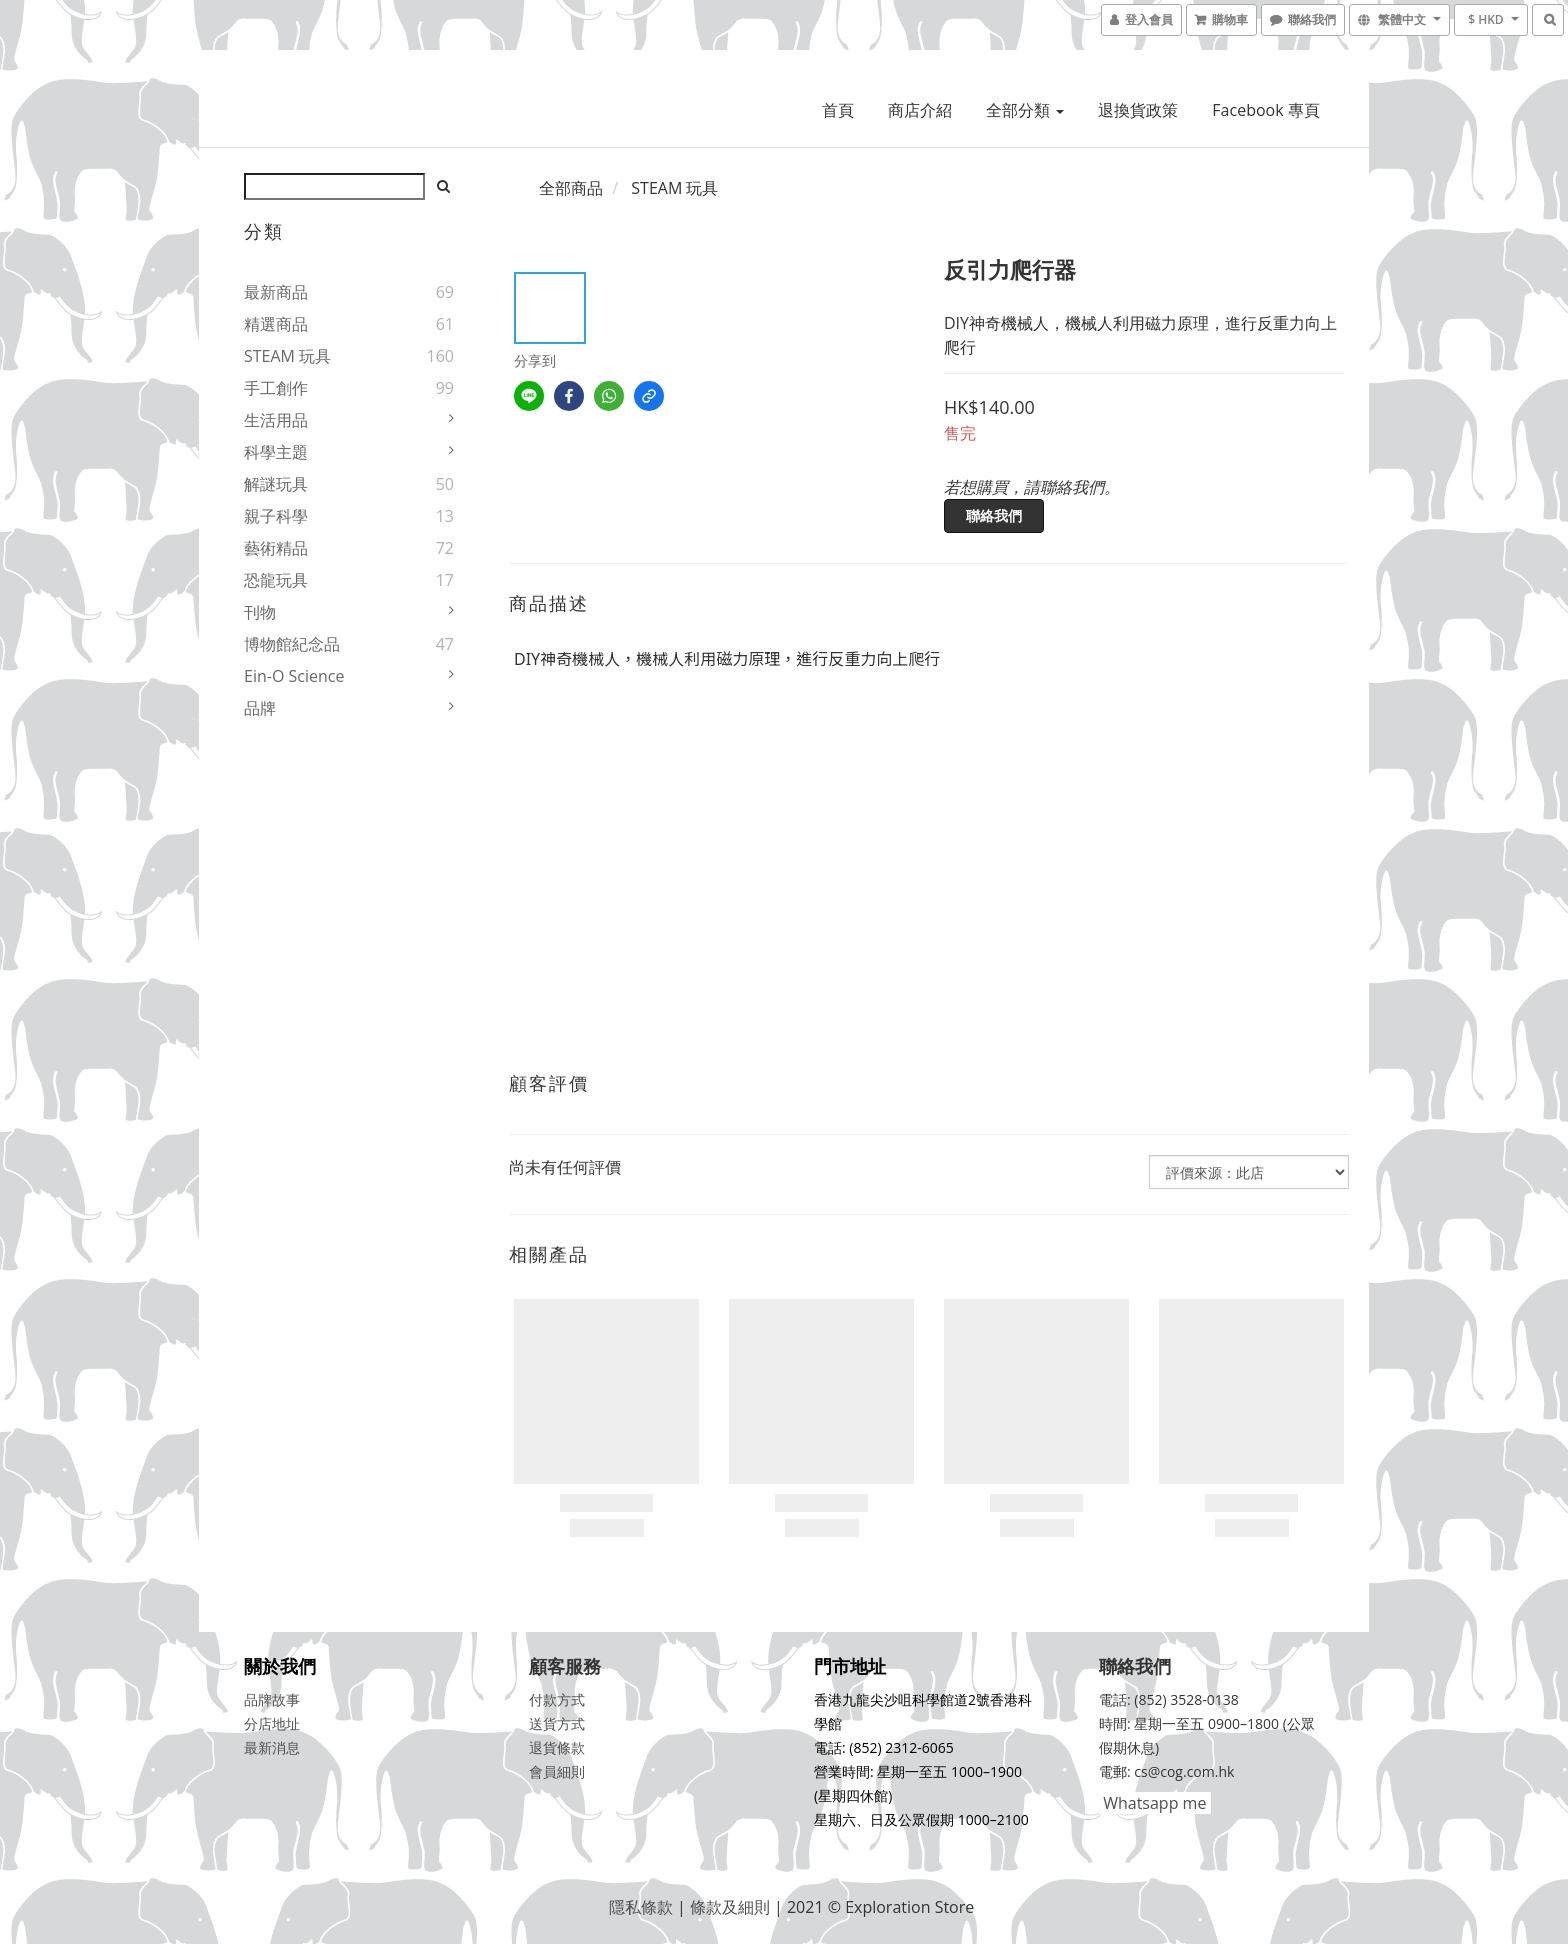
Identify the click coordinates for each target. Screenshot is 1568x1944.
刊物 (260, 612)
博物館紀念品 (292, 644)
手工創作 (276, 388)
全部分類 (1025, 110)
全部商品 (571, 188)
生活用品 (276, 420)
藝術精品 (276, 548)
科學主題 (276, 452)
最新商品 (276, 292)
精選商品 (276, 324)
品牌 (260, 708)
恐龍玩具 (276, 580)
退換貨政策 (1138, 110)
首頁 (838, 110)
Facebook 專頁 (1265, 110)
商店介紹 (920, 110)
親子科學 (276, 516)
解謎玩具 (276, 484)
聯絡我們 (994, 515)
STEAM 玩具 (287, 356)
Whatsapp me (1152, 1803)
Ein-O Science (294, 676)
